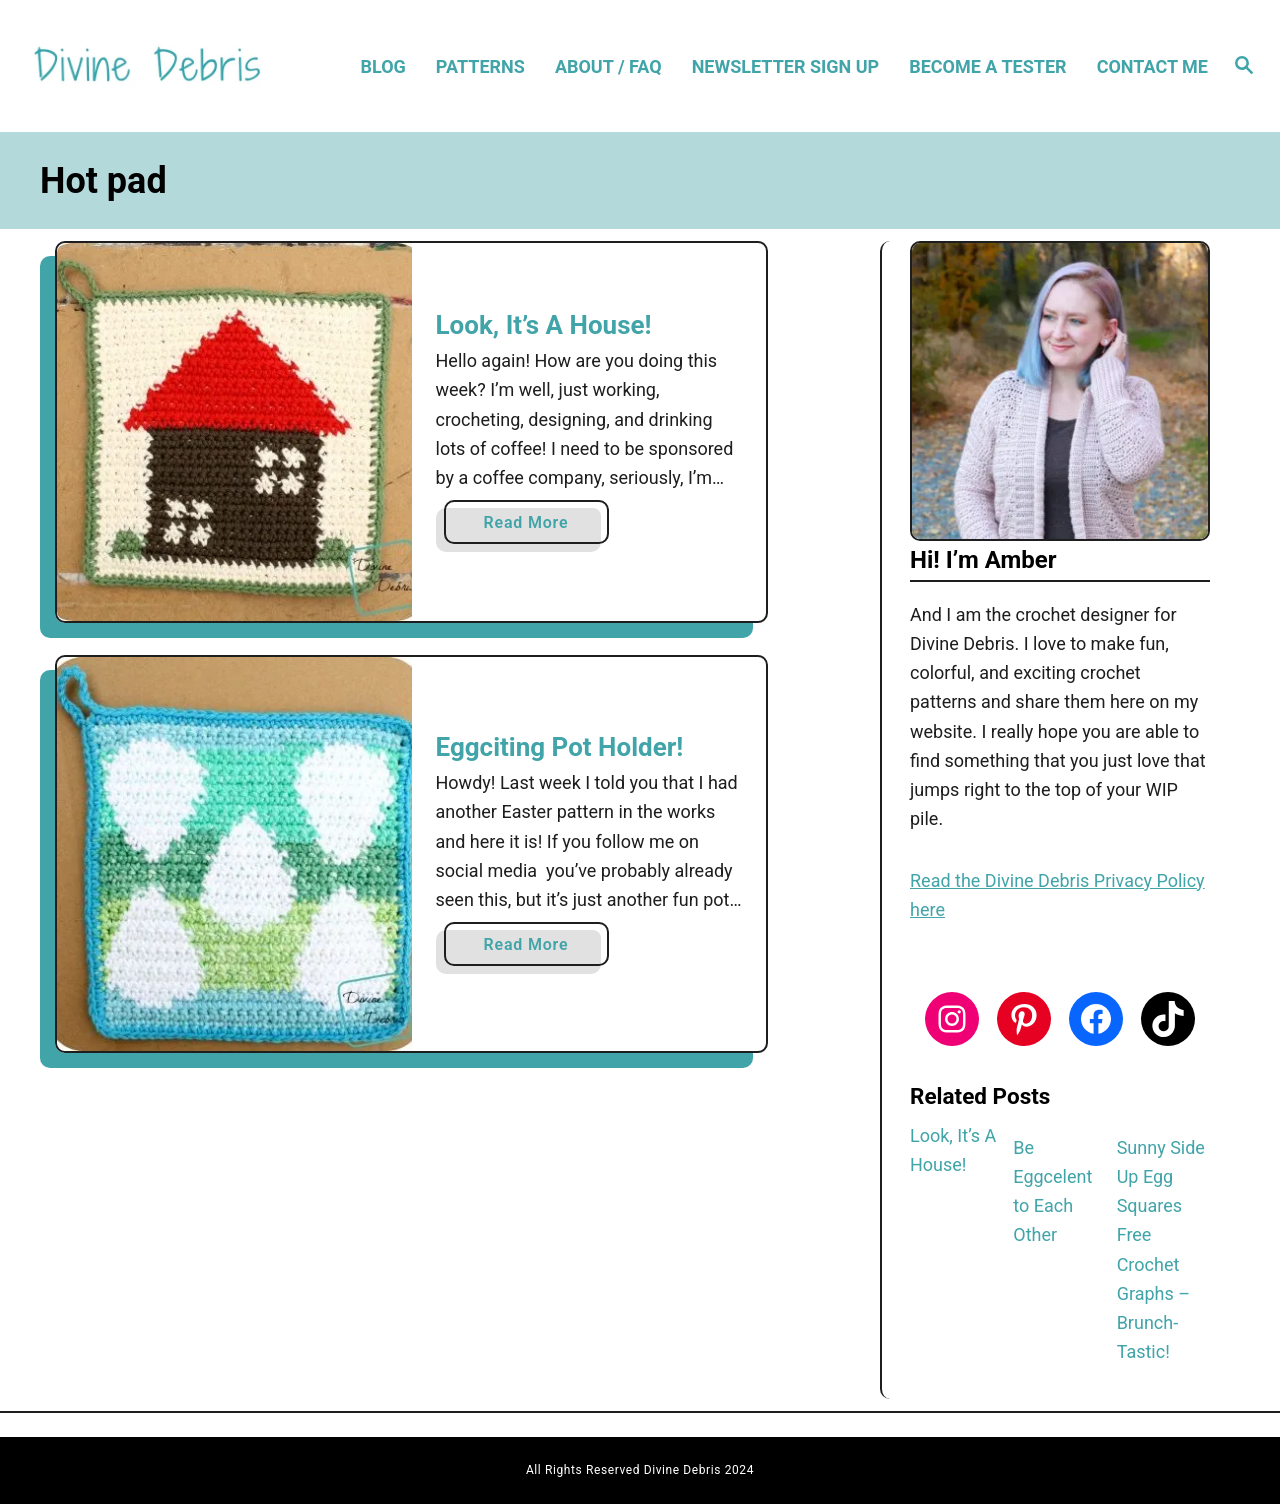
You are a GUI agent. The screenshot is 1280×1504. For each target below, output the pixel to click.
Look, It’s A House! (544, 325)
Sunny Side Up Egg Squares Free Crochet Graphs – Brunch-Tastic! (1161, 1250)
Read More (532, 526)
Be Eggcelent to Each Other (1052, 1191)
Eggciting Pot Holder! (560, 747)
